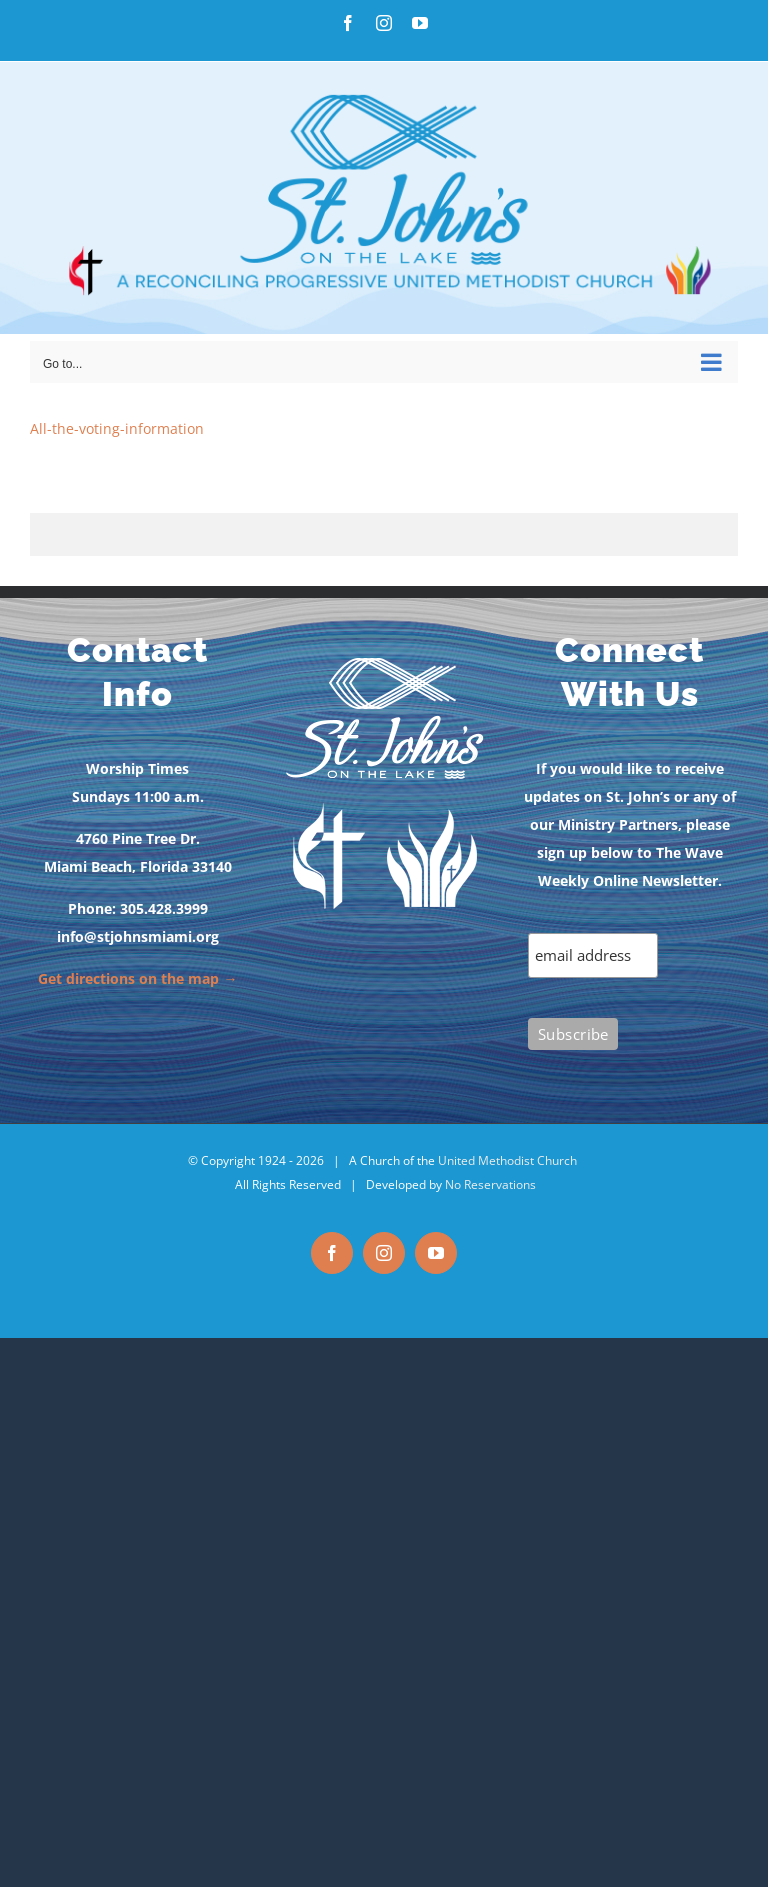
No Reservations (490, 1184)
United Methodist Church (507, 1160)
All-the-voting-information (117, 428)
